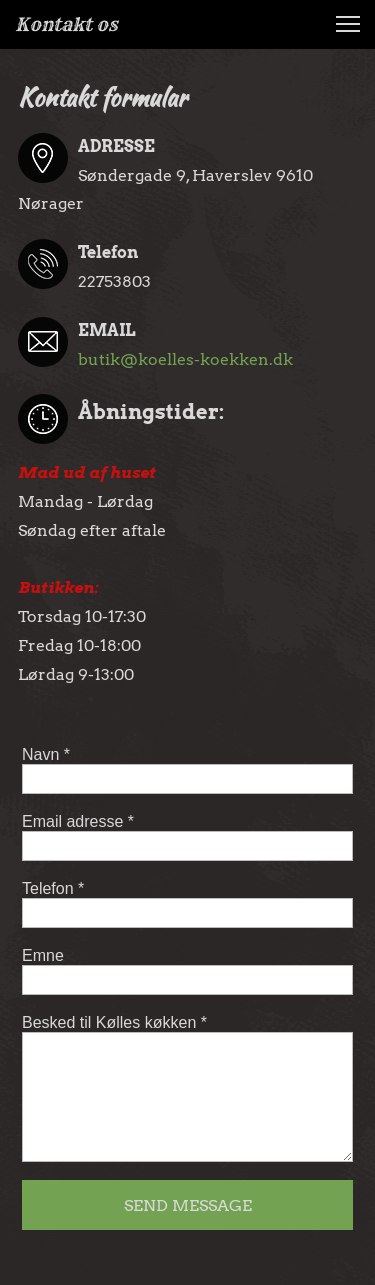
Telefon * (53, 888)
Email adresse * (78, 821)
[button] (348, 24)
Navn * (46, 754)
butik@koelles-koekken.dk (185, 359)
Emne (43, 955)
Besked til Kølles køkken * (114, 1022)
